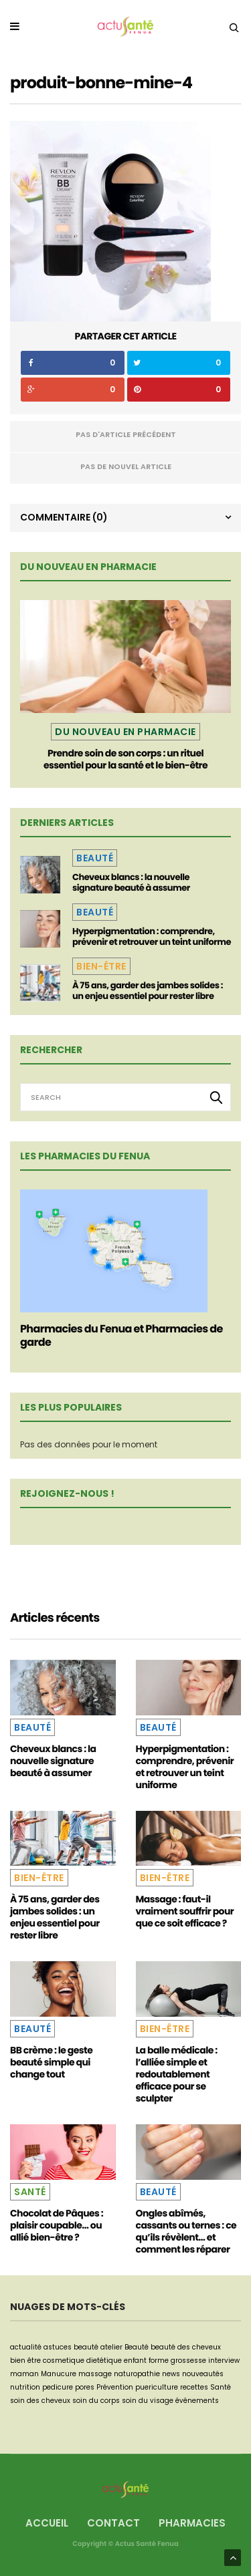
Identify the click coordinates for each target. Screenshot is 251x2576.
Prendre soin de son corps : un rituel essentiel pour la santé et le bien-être (125, 759)
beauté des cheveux (186, 2347)
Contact (113, 2523)
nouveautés (203, 2374)
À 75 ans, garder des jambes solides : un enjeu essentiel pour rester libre (147, 990)
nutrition (25, 2387)
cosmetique (63, 2360)
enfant (135, 2360)
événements (197, 2401)
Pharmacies (192, 2523)
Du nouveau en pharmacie (125, 731)
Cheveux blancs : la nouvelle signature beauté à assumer (131, 882)
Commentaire (64, 517)
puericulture (156, 2387)
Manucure (58, 2374)
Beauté (94, 858)
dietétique (104, 2360)
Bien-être (101, 966)
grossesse (188, 2360)
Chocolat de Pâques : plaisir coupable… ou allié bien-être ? (56, 2225)
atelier (111, 2347)
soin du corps (96, 2401)
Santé (30, 2191)
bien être (25, 2360)
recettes (194, 2387)
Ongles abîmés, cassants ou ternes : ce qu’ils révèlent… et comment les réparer (186, 2231)
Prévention (114, 2387)
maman (24, 2374)
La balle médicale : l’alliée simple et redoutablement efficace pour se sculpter (177, 2074)
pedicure (57, 2387)
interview (224, 2360)
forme (159, 2360)
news (171, 2374)
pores (84, 2387)
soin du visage (147, 2401)
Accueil (46, 2523)
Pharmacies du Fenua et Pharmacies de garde (121, 1335)
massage (95, 2374)
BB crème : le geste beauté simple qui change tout (51, 2062)
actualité (25, 2347)
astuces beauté (71, 2347)
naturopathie (137, 2374)
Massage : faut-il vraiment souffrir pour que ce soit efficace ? (185, 1911)
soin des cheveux (40, 2401)
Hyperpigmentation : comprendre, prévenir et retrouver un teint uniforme (151, 936)
